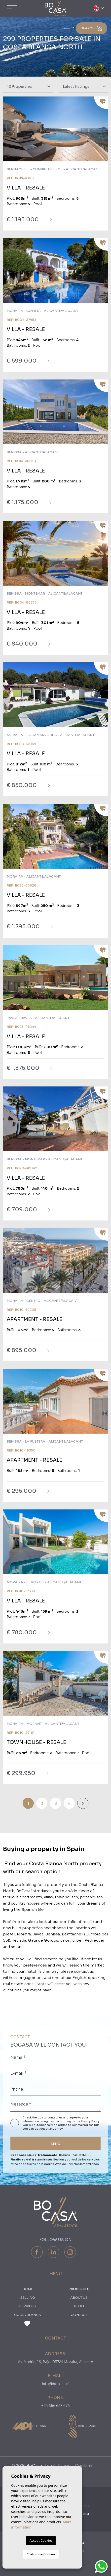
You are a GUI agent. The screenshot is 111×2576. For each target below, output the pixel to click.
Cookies (83, 2465)
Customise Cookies (41, 2554)
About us (79, 2297)
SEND (55, 2144)
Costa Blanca (27, 2315)
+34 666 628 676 (55, 2405)
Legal (50, 2465)
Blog (79, 2306)
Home (27, 2289)
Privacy (65, 2465)
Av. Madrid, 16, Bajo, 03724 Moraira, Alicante (55, 2362)
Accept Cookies (41, 2540)
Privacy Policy (90, 2121)
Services (27, 2306)
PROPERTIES (79, 2289)
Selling (27, 2297)
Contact (79, 2315)
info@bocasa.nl (55, 2384)
